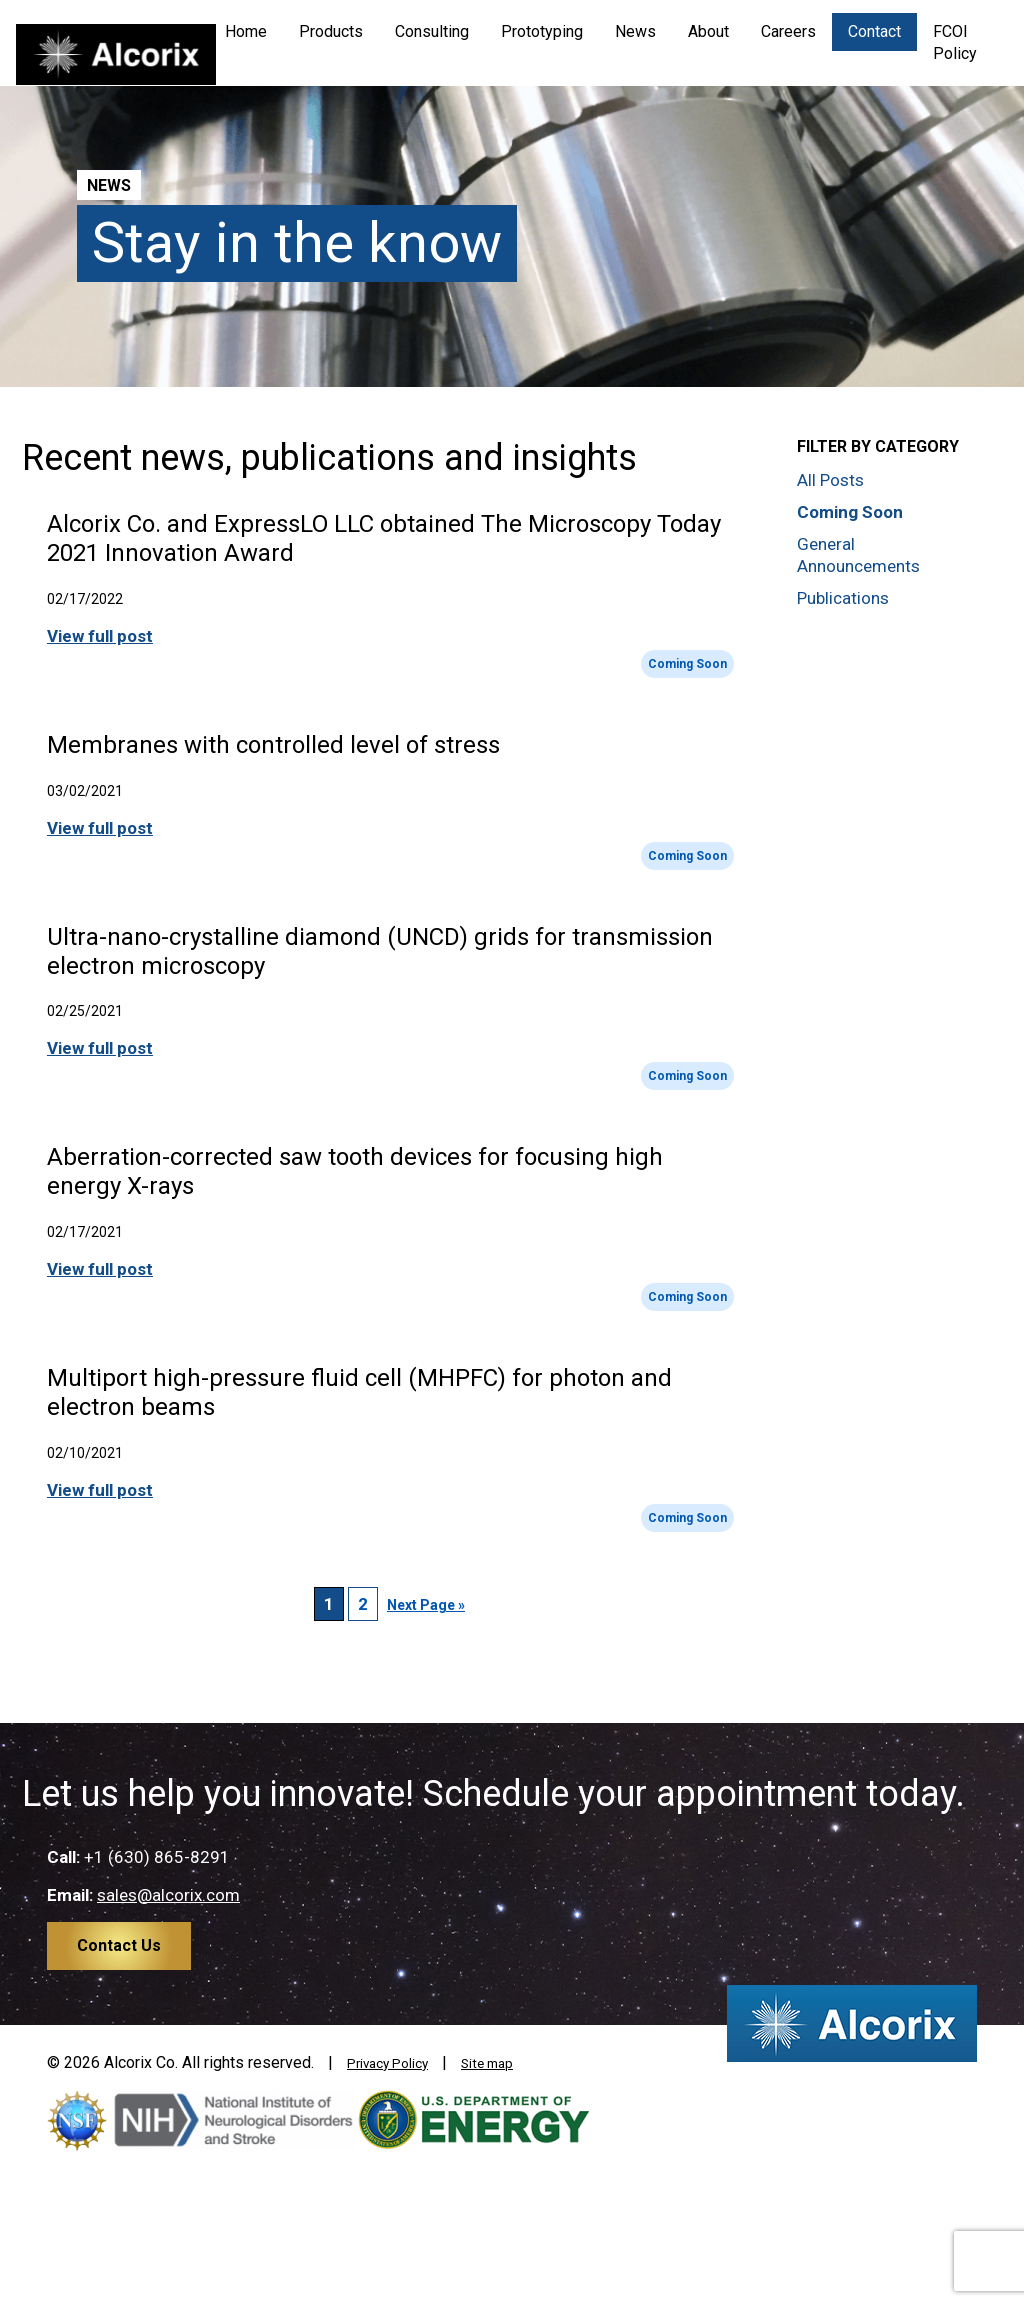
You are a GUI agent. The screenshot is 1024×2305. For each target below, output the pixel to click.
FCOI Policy (955, 42)
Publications (843, 598)
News (635, 31)
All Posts (830, 480)
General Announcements (858, 555)
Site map (511, 2062)
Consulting (432, 31)
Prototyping (542, 31)
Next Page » (426, 1605)
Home (246, 31)
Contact (874, 31)
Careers (788, 31)
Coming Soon (687, 664)
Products (331, 31)
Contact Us (119, 1945)
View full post (100, 636)
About (708, 31)
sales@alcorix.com (168, 1895)
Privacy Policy (397, 2062)
